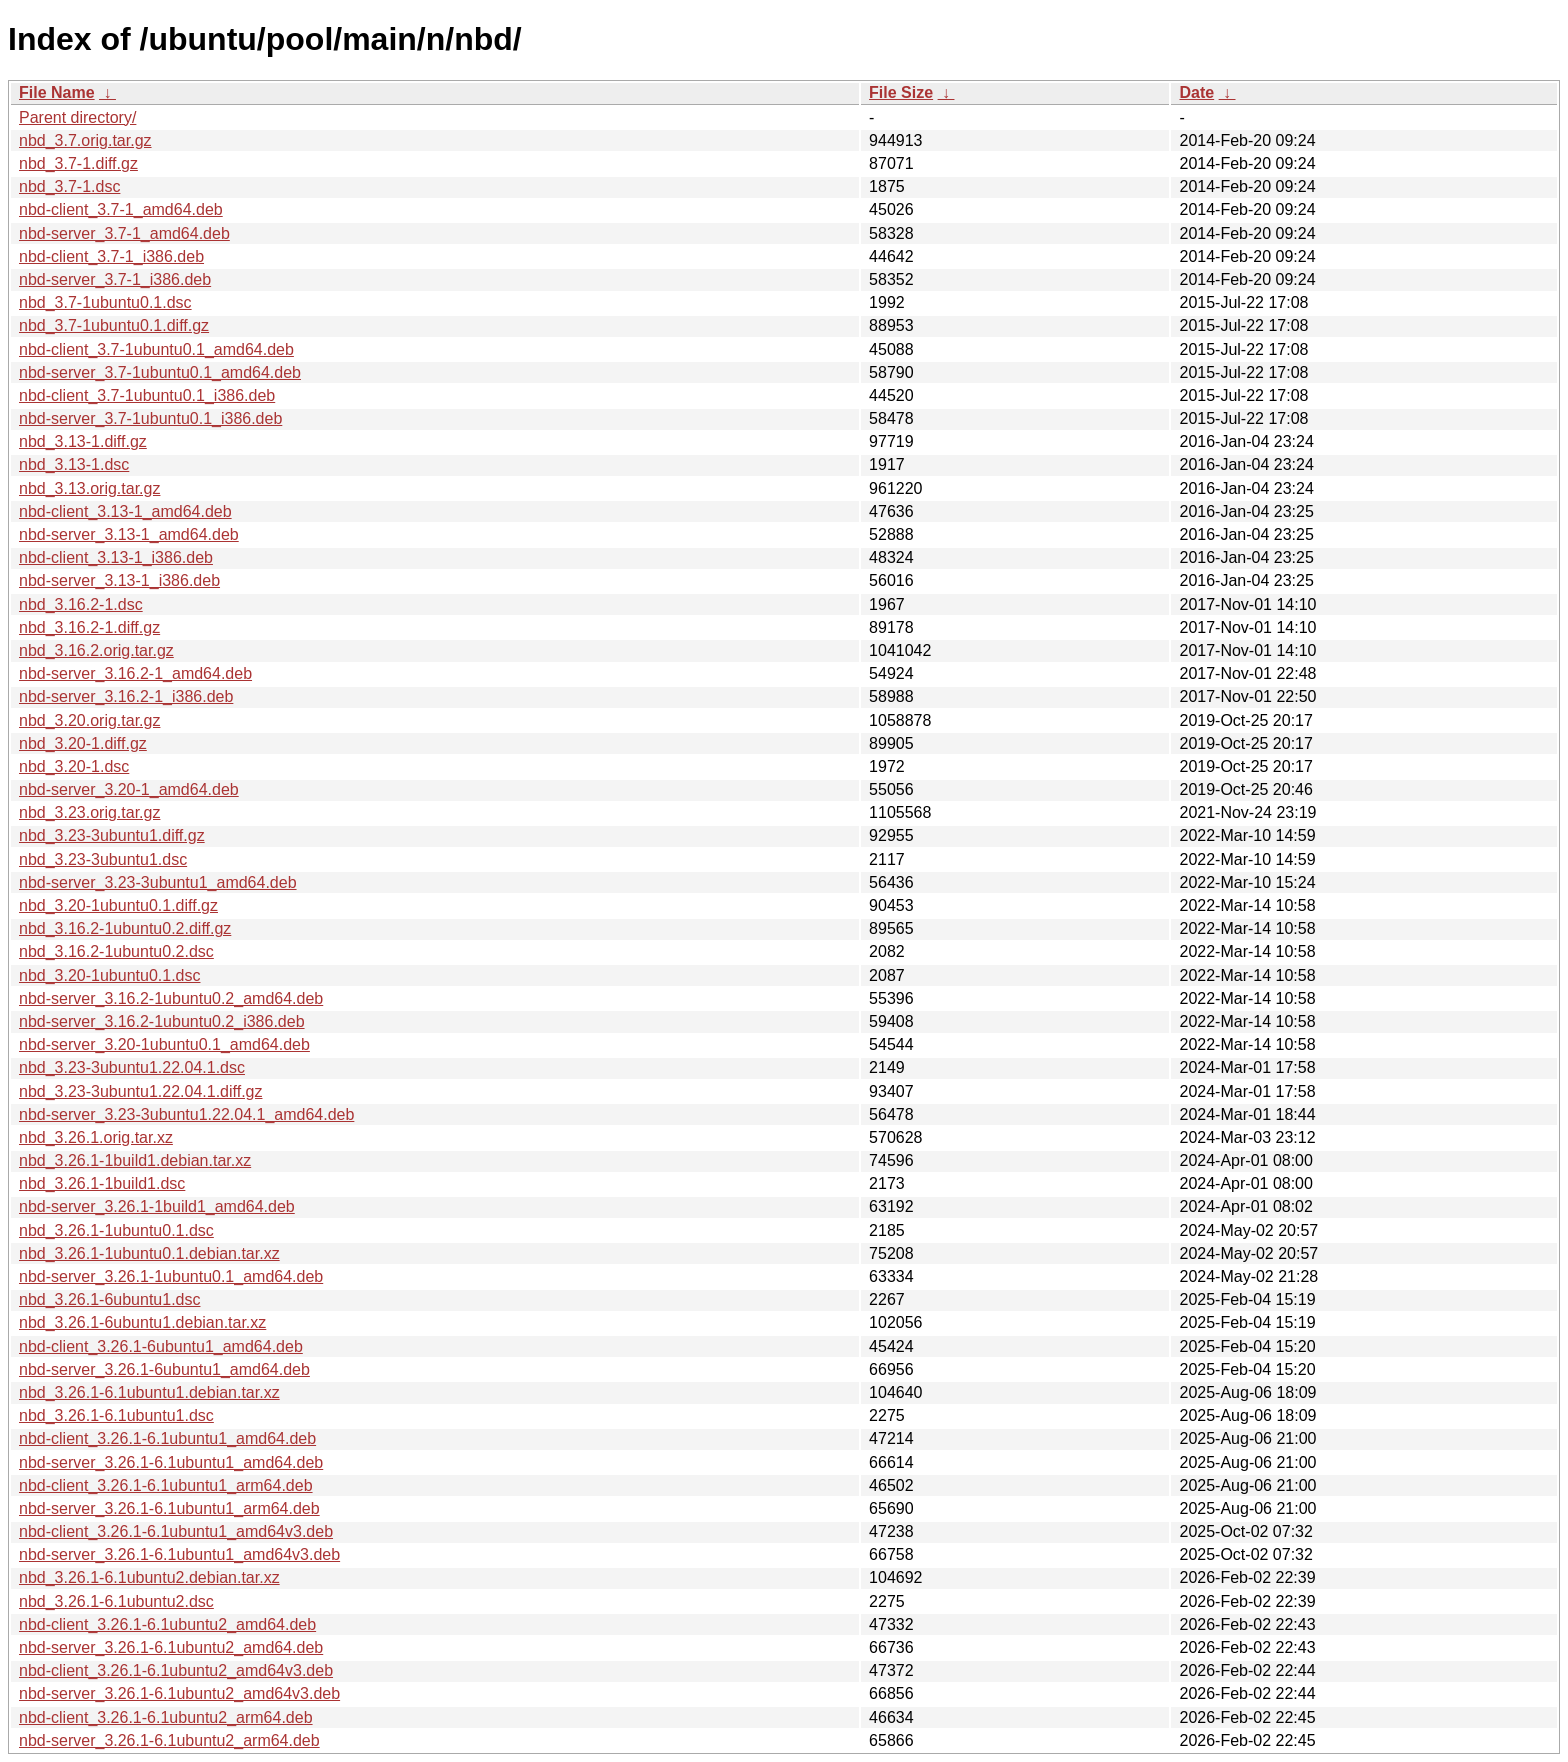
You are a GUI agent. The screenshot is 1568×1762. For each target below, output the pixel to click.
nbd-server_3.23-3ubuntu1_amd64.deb (158, 882)
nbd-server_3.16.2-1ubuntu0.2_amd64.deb (171, 998)
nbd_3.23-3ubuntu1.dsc (103, 859)
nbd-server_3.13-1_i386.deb (119, 580)
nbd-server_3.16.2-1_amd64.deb (135, 673)
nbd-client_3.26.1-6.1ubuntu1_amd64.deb (167, 1438)
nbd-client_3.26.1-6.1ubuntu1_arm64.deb (166, 1485)
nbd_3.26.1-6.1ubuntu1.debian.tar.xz (149, 1392)
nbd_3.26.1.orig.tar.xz (96, 1137)
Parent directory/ (77, 117)
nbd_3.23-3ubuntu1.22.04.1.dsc (132, 1067)
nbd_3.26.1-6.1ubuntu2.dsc (116, 1601)
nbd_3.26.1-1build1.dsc (102, 1183)
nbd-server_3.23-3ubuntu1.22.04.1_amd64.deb (186, 1114)
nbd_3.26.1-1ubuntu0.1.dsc (116, 1230)
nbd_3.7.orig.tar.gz (85, 140)
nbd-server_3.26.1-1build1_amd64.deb (157, 1206)
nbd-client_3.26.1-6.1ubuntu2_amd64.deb (167, 1624)
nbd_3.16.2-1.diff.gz (89, 627)
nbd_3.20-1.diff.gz (83, 743)
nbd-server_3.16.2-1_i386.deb (126, 696)
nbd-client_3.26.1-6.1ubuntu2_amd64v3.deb (176, 1670)
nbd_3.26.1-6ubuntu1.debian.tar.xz (142, 1322)
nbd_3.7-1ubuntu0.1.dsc (105, 302)
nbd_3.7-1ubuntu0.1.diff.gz (114, 325)
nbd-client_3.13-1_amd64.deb (125, 511)
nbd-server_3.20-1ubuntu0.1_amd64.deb (164, 1044)
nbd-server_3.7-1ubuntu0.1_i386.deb (150, 418)
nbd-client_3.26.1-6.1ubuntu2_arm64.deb (166, 1717)
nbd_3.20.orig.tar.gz (89, 720)
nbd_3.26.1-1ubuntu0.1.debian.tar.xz (149, 1253)
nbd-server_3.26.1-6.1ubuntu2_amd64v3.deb (179, 1693)
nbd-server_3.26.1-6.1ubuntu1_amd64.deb (171, 1462)
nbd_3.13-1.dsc (74, 464)
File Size (901, 92)
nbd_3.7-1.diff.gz (78, 163)
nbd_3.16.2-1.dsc (81, 604)
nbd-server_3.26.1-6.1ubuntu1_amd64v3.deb (179, 1554)
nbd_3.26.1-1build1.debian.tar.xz (135, 1160)
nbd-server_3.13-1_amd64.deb (129, 534)
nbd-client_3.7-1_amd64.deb (121, 209)
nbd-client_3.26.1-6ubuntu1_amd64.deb (161, 1346)
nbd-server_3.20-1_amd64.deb (129, 789)
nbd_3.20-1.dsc (74, 766)
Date (1196, 92)
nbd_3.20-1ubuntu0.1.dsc (109, 975)
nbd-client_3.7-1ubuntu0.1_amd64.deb (156, 349)
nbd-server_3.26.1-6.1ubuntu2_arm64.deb (169, 1740)
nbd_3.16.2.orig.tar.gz (96, 650)
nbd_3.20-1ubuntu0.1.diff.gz (118, 905)
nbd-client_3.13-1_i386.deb (116, 557)
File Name (57, 92)
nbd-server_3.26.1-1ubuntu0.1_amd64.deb (171, 1276)
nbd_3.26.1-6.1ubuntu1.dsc (116, 1415)
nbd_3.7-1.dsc (69, 186)
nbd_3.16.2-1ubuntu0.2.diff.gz (125, 928)
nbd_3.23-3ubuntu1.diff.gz (112, 835)
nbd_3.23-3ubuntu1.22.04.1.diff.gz (140, 1091)
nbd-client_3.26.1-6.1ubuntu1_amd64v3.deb (176, 1531)
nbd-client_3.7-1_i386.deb (111, 256)
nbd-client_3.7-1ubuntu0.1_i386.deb (147, 395)
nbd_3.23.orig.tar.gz (89, 812)
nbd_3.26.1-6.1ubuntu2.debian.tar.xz (149, 1577)
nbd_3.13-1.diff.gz (83, 441)
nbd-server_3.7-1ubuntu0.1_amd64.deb (160, 372)
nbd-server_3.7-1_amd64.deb (124, 233)
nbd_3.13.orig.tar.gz (89, 488)
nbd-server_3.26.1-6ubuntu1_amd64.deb (164, 1369)
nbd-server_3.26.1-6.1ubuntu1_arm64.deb (169, 1508)
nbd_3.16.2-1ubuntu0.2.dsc (116, 951)
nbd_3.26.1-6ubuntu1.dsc (109, 1299)
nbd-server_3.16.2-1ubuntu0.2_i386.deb (162, 1021)
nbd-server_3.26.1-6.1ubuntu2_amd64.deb (171, 1647)
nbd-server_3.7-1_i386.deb (115, 279)
